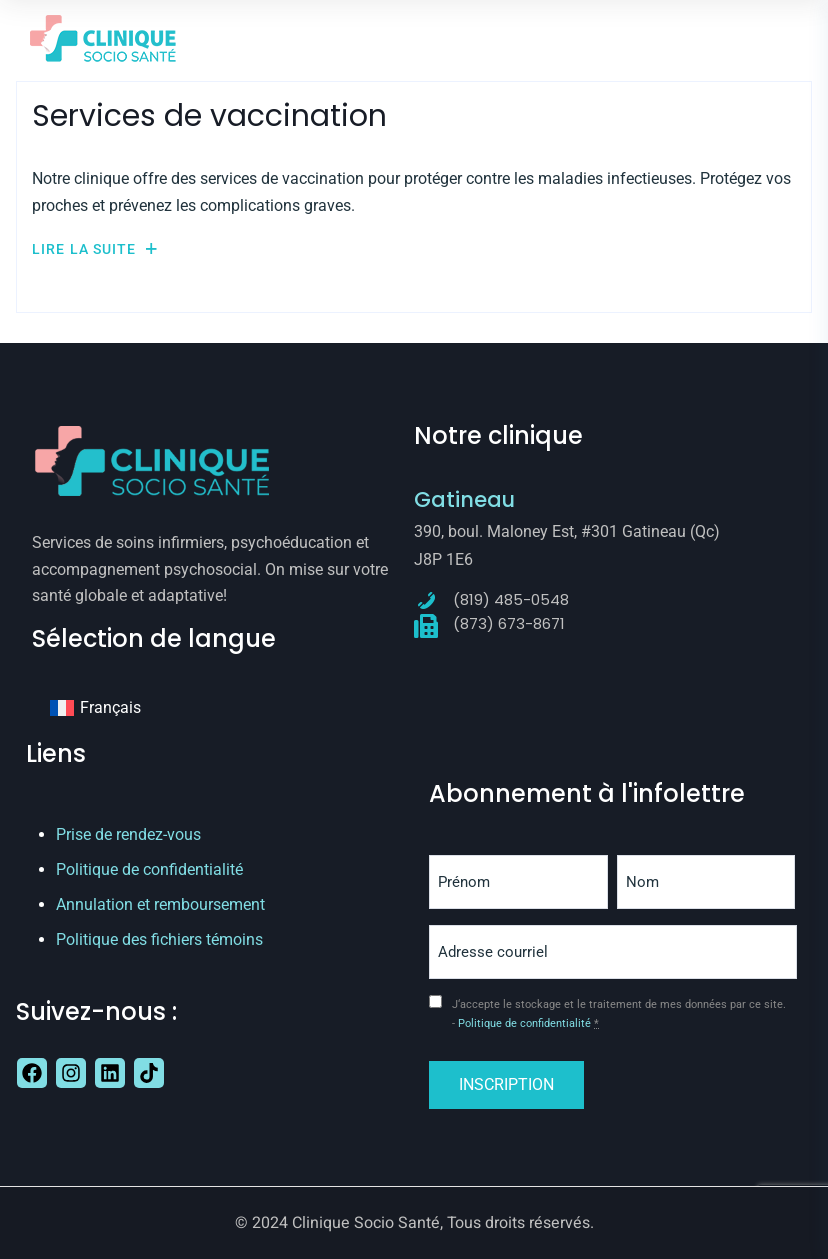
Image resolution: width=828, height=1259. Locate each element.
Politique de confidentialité (149, 869)
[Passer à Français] (95, 708)
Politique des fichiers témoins (159, 939)
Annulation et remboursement (160, 904)
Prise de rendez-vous (128, 834)
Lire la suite (95, 249)
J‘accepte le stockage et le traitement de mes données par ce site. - (619, 1014)
